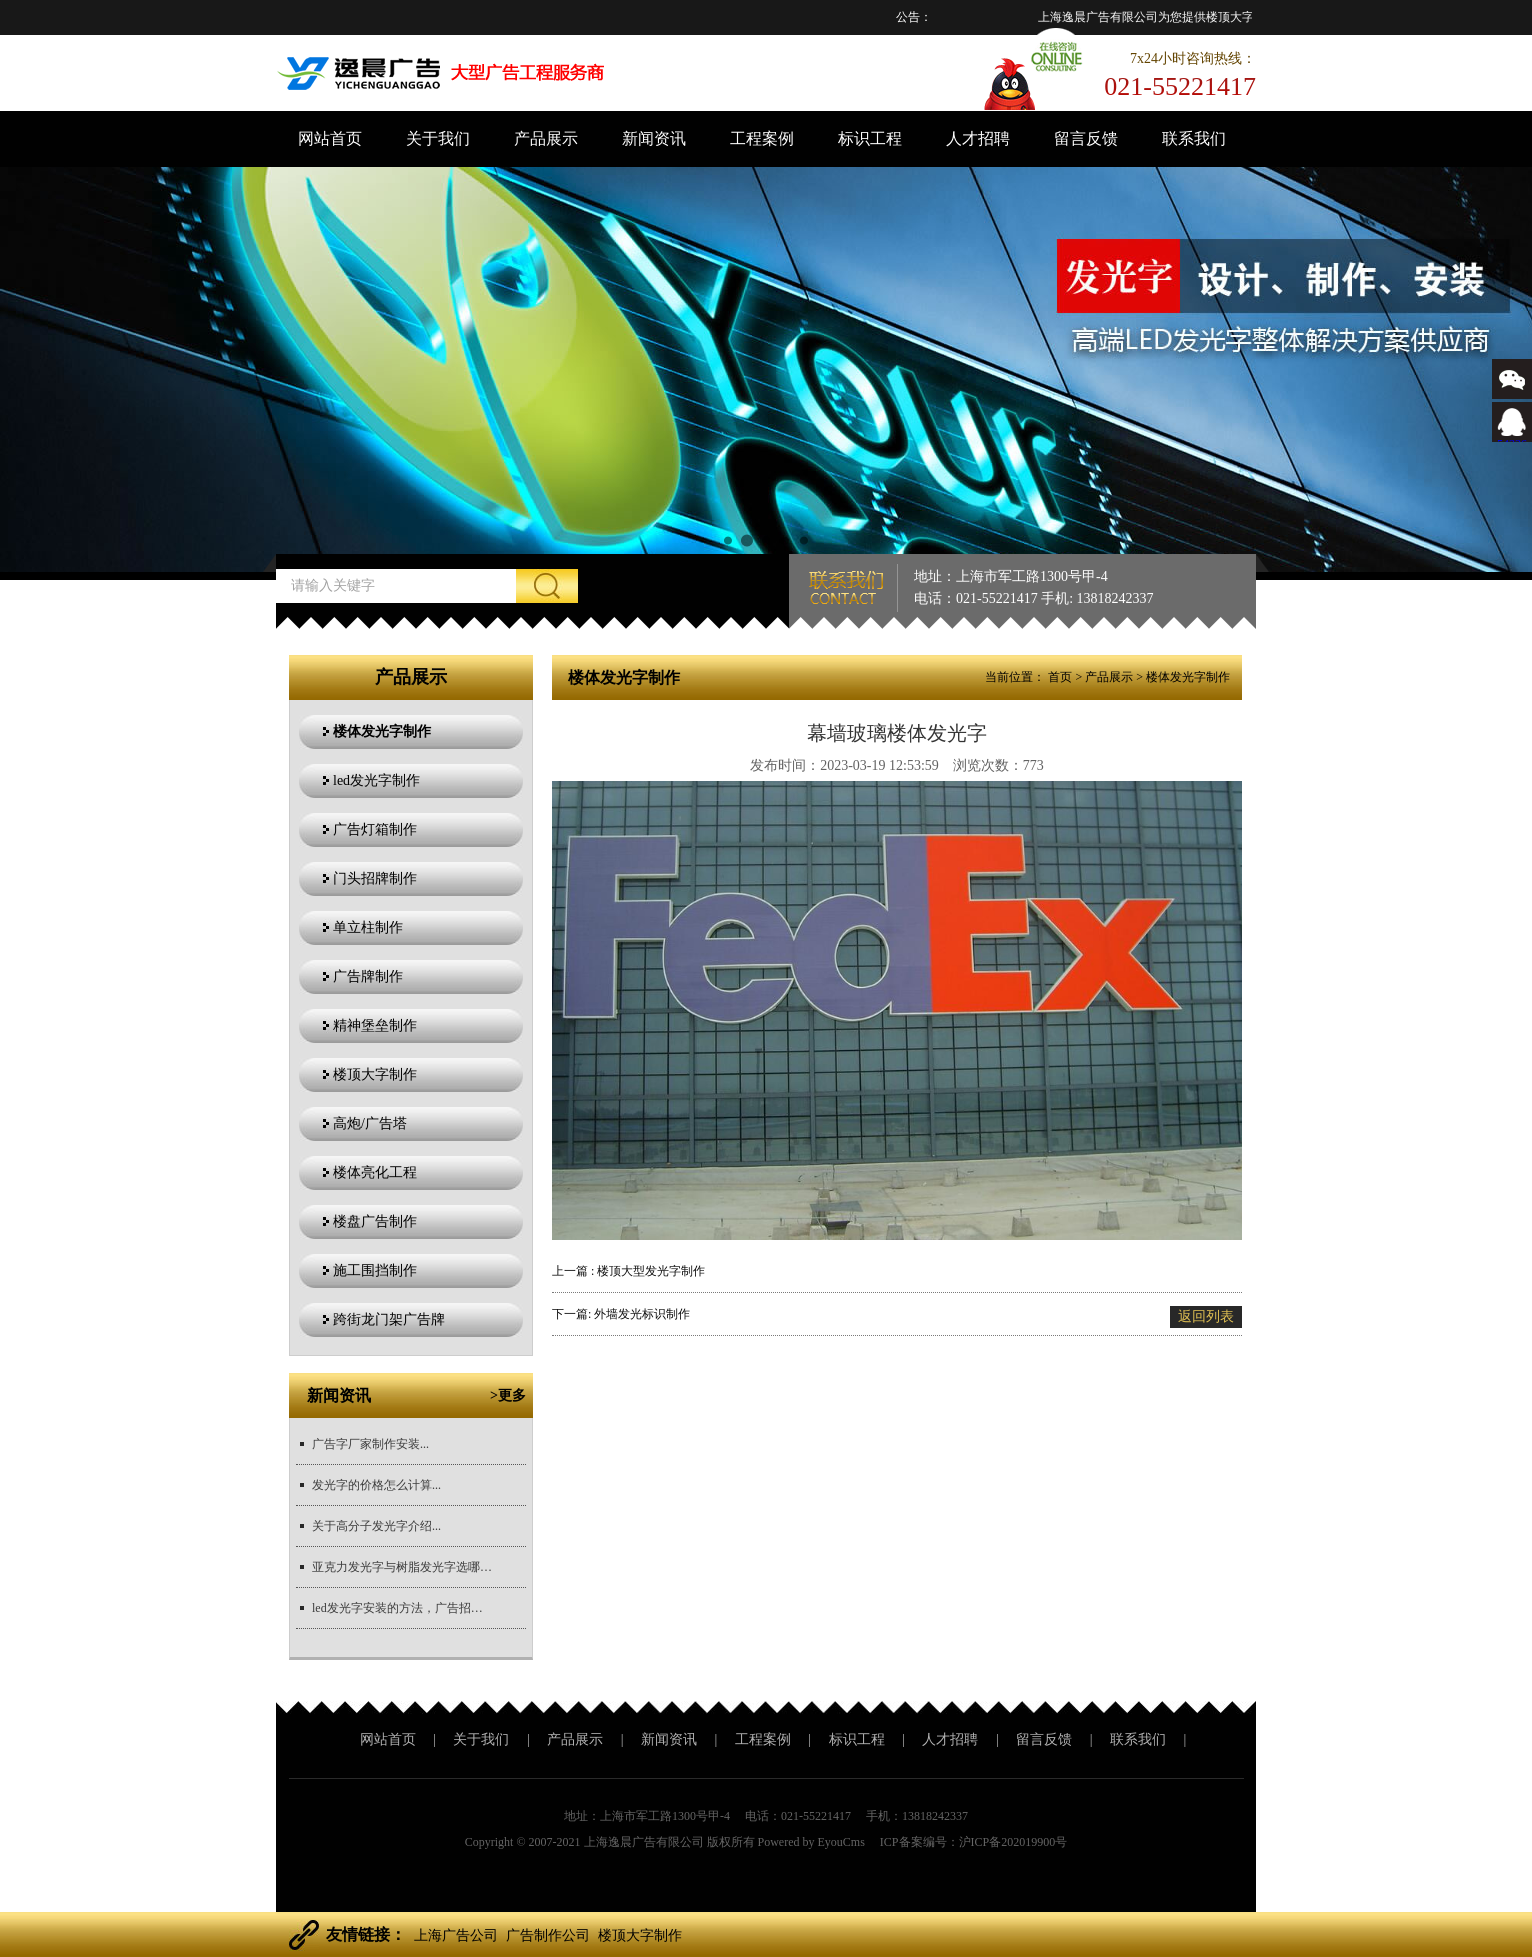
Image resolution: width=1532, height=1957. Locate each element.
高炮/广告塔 (370, 1123)
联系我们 (1194, 138)
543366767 (1512, 436)
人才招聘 (978, 138)
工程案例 (762, 138)
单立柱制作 (368, 927)
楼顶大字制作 (375, 1074)
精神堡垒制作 (375, 1025)
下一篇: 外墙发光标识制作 (621, 1314)
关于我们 (438, 138)
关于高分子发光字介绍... (376, 1526)
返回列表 (1206, 1316)
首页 (1060, 677)
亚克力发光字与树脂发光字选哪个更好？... (402, 1567)
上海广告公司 (456, 1935)
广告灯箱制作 (375, 829)
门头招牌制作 (375, 878)
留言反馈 (1086, 138)
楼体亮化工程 (375, 1172)
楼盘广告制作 (375, 1221)
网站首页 (330, 138)
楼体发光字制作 (382, 731)
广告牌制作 (368, 976)
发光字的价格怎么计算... (376, 1485)
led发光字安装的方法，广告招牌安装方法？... (402, 1608)
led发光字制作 (376, 780)
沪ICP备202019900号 (1013, 1842)
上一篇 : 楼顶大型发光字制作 (628, 1271)
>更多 (508, 1395)
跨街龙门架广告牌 (389, 1319)
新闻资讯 (654, 138)
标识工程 (870, 138)
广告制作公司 (548, 1935)
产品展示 (546, 138)
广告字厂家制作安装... (370, 1444)
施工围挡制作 (375, 1270)
